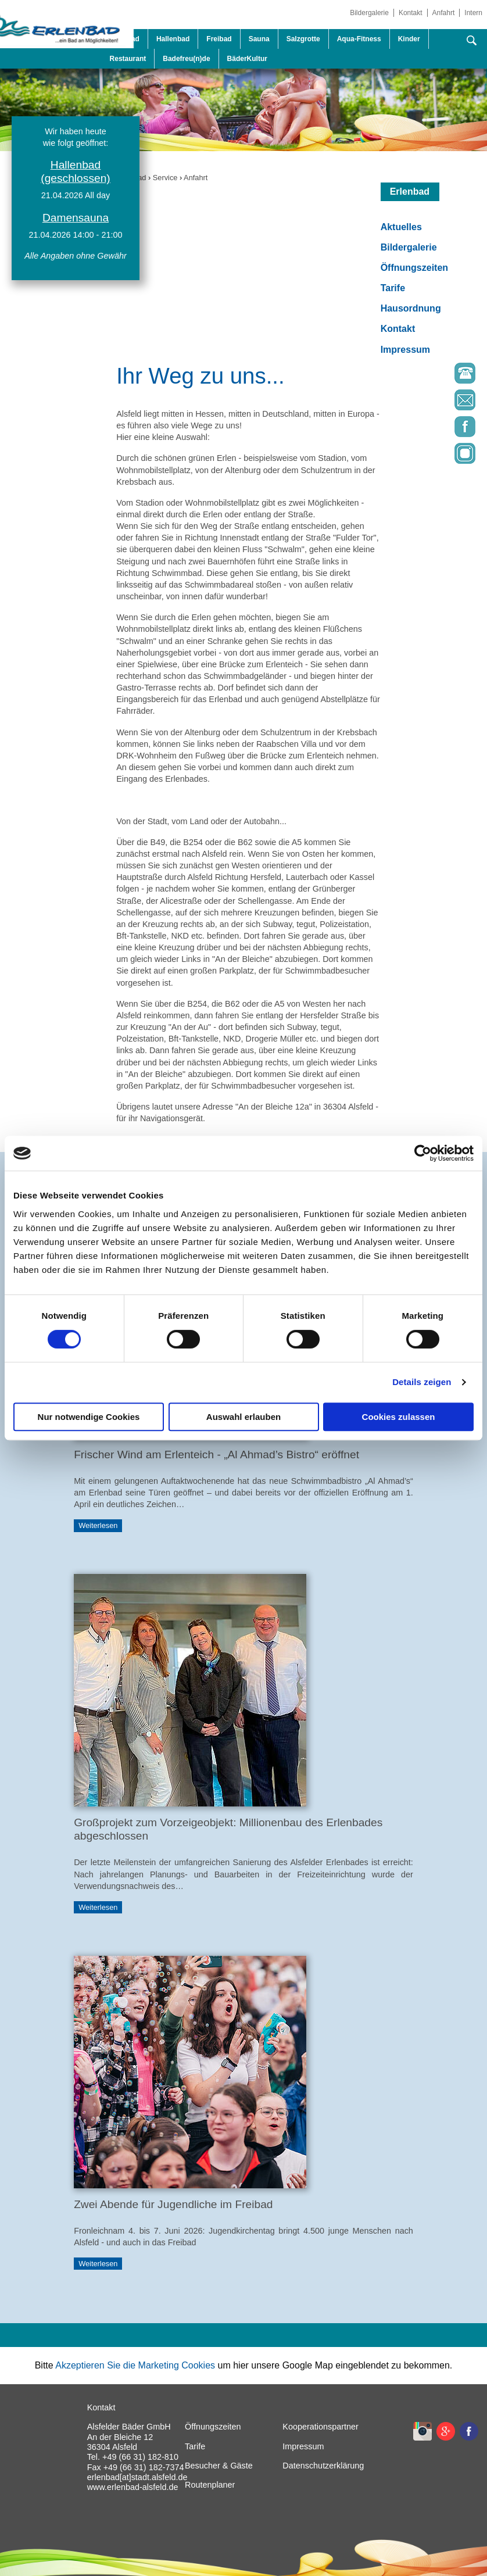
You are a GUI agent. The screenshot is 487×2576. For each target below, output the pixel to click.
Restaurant (128, 59)
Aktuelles (401, 227)
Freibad (218, 39)
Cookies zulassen (398, 1417)
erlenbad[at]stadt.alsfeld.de (137, 2477)
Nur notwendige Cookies (89, 1417)
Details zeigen (421, 1382)
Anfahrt (443, 13)
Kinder (409, 39)
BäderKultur (247, 59)
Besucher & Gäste (219, 2465)
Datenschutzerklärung (323, 2465)
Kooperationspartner (320, 2426)
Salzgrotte (303, 39)
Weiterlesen (97, 1526)
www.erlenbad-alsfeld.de (132, 2487)
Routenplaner (210, 2484)
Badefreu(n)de (186, 59)
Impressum (405, 350)
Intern (473, 13)
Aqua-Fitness (359, 39)
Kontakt (410, 13)
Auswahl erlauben (243, 1417)
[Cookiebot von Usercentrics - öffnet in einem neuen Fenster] (423, 1153)
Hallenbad (172, 39)
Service (165, 177)
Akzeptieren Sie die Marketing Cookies (135, 2365)
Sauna (259, 39)
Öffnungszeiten (414, 268)
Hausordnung (411, 308)
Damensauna (75, 218)
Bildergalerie (369, 13)
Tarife (393, 288)
